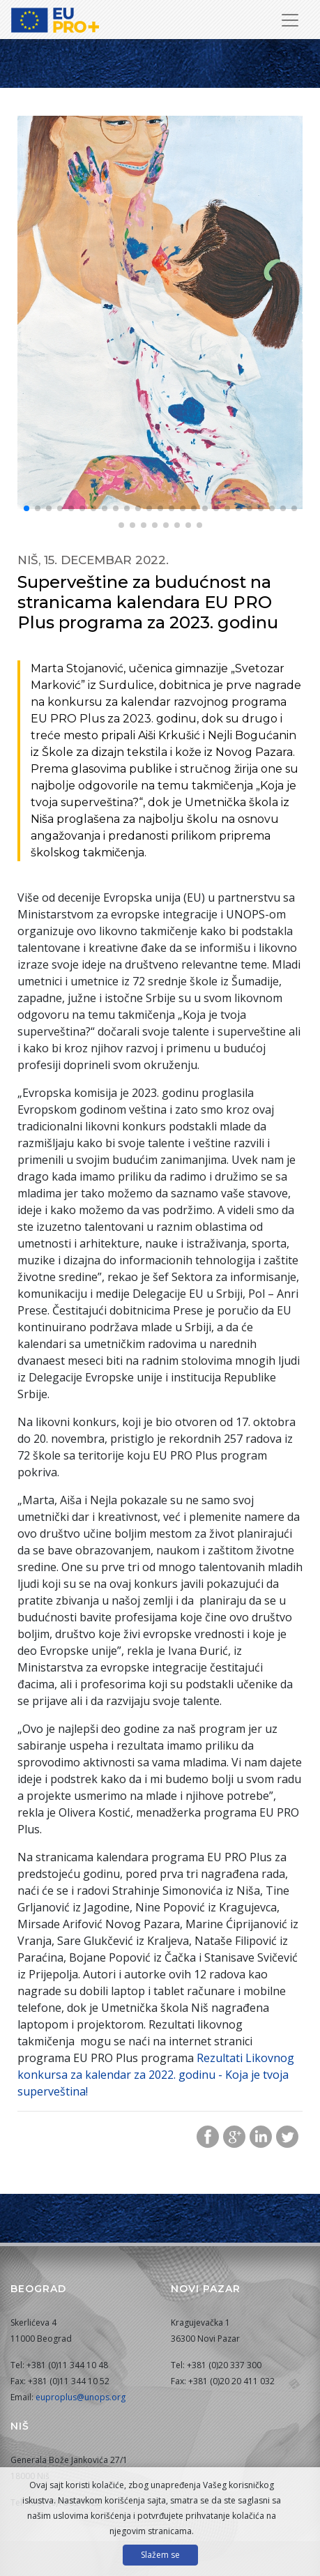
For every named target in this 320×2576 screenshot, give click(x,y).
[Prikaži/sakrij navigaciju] (290, 20)
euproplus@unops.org (80, 2397)
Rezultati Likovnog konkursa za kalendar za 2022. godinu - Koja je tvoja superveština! (155, 2074)
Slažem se (160, 2555)
